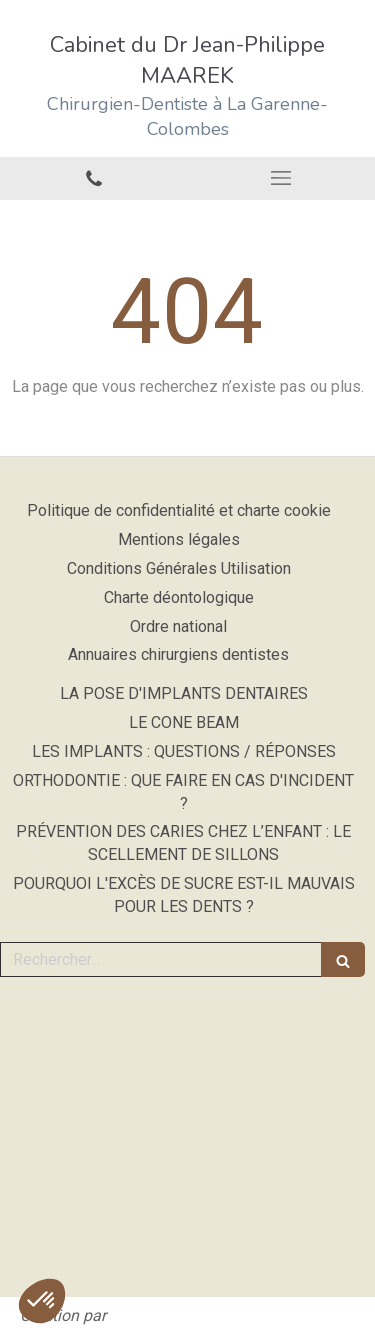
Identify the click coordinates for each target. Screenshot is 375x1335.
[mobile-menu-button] (282, 178)
